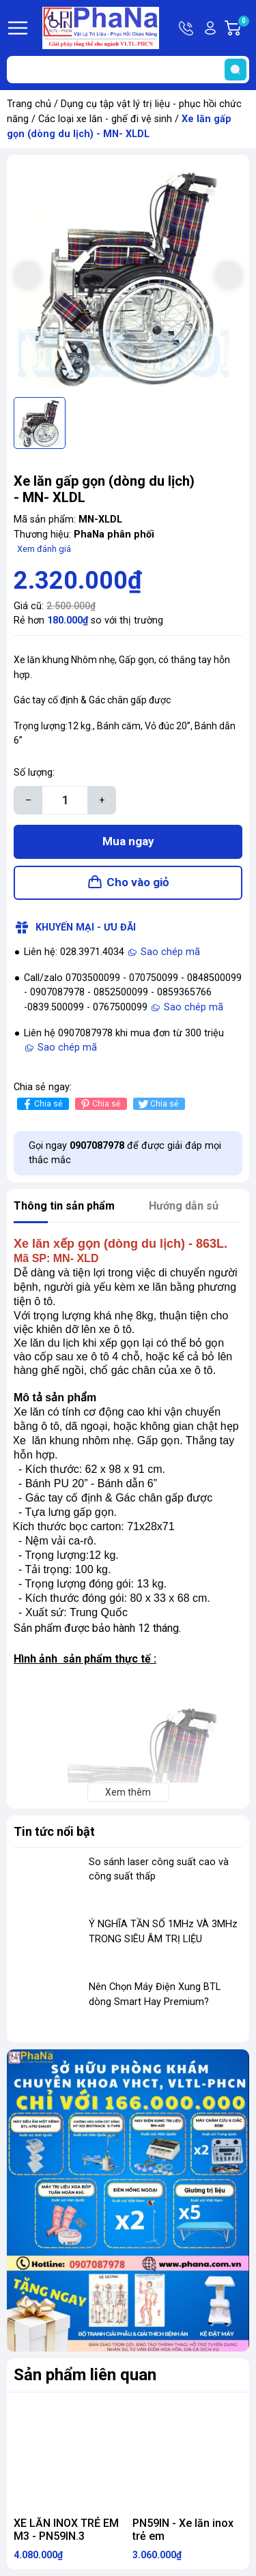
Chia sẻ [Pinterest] (99, 1104)
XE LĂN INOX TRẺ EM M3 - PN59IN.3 (66, 2530)
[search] (235, 69)
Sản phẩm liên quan (85, 2374)
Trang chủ (29, 104)
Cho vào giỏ (137, 882)
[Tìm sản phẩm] (128, 69)
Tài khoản (210, 28)
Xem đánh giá (44, 549)
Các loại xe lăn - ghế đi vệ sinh (105, 119)
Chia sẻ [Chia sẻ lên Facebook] (41, 1104)
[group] (128, 276)
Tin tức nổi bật (54, 1831)
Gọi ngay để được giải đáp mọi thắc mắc (125, 1153)
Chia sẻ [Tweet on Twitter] (157, 1104)
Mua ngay (128, 841)
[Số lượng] (65, 800)
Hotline (187, 28)
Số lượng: (34, 772)
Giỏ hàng (243, 28)
